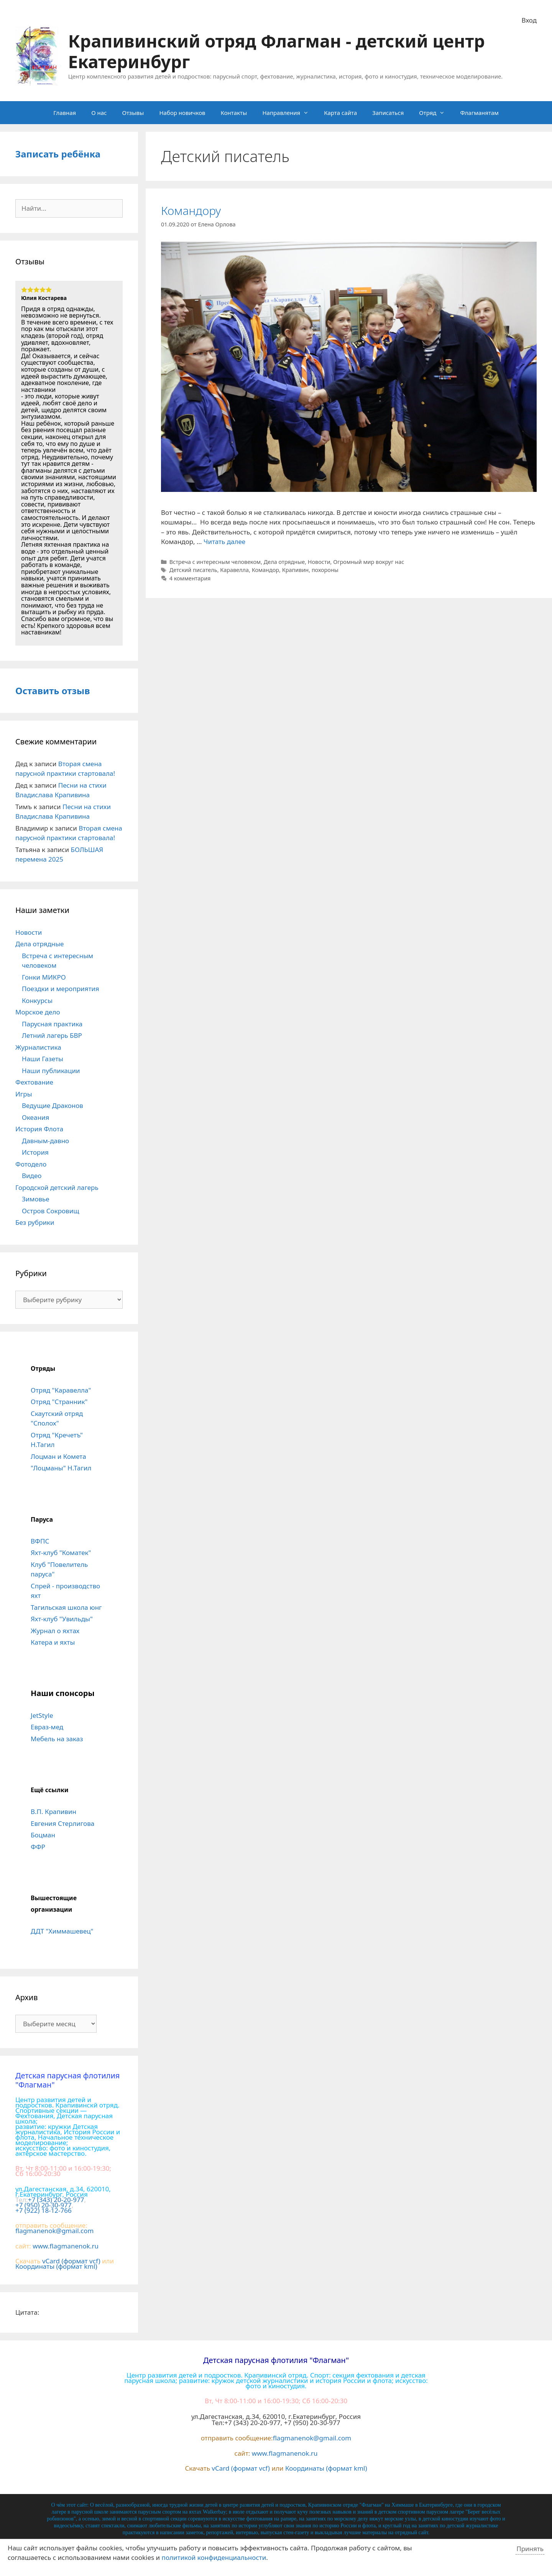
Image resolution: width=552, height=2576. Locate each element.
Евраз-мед (47, 1726)
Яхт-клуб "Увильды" (62, 1618)
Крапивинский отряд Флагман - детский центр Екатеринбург (276, 51)
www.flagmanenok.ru (66, 2246)
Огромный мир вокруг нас (368, 561)
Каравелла (234, 570)
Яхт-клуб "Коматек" (61, 1552)
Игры (23, 1094)
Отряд (435, 112)
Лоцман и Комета (58, 1456)
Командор (265, 570)
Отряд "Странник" (59, 1401)
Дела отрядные (284, 561)
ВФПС (40, 1541)
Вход (529, 20)
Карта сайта (340, 112)
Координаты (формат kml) (56, 2266)
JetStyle (42, 1715)
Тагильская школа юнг (66, 1607)
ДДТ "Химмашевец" (62, 1931)
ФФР (38, 1846)
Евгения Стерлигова (62, 1823)
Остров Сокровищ (50, 1210)
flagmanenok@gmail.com (54, 2230)
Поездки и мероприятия (60, 988)
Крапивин (295, 570)
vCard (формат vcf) (71, 2260)
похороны (325, 570)
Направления (289, 112)
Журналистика (38, 1047)
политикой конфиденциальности (214, 2557)
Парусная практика (52, 1023)
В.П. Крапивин (53, 1811)
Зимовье (35, 1199)
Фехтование (34, 1082)
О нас (99, 112)
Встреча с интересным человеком (215, 561)
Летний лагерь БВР (52, 1035)
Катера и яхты (53, 1642)
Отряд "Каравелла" (61, 1390)
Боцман (43, 1834)
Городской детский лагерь (57, 1187)
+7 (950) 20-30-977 (43, 2205)
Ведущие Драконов (52, 1105)
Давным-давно (45, 1140)
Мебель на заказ (57, 1738)
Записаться (388, 112)
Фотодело (30, 1164)
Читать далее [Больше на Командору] (224, 541)
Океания (35, 1117)
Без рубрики (34, 1222)
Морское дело (37, 1012)
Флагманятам (479, 112)
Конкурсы (37, 1000)
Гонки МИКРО (44, 977)
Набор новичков (182, 112)
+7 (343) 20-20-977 (56, 2199)
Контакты (234, 112)
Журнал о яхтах (55, 1630)
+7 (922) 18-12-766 (43, 2210)
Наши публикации (51, 1070)
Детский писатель (193, 570)
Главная (64, 112)
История (35, 1152)
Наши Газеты (42, 1058)
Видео (31, 1175)
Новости (319, 561)
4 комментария (190, 578)
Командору (191, 210)
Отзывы (133, 112)
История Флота (39, 1128)
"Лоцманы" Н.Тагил (61, 1467)
